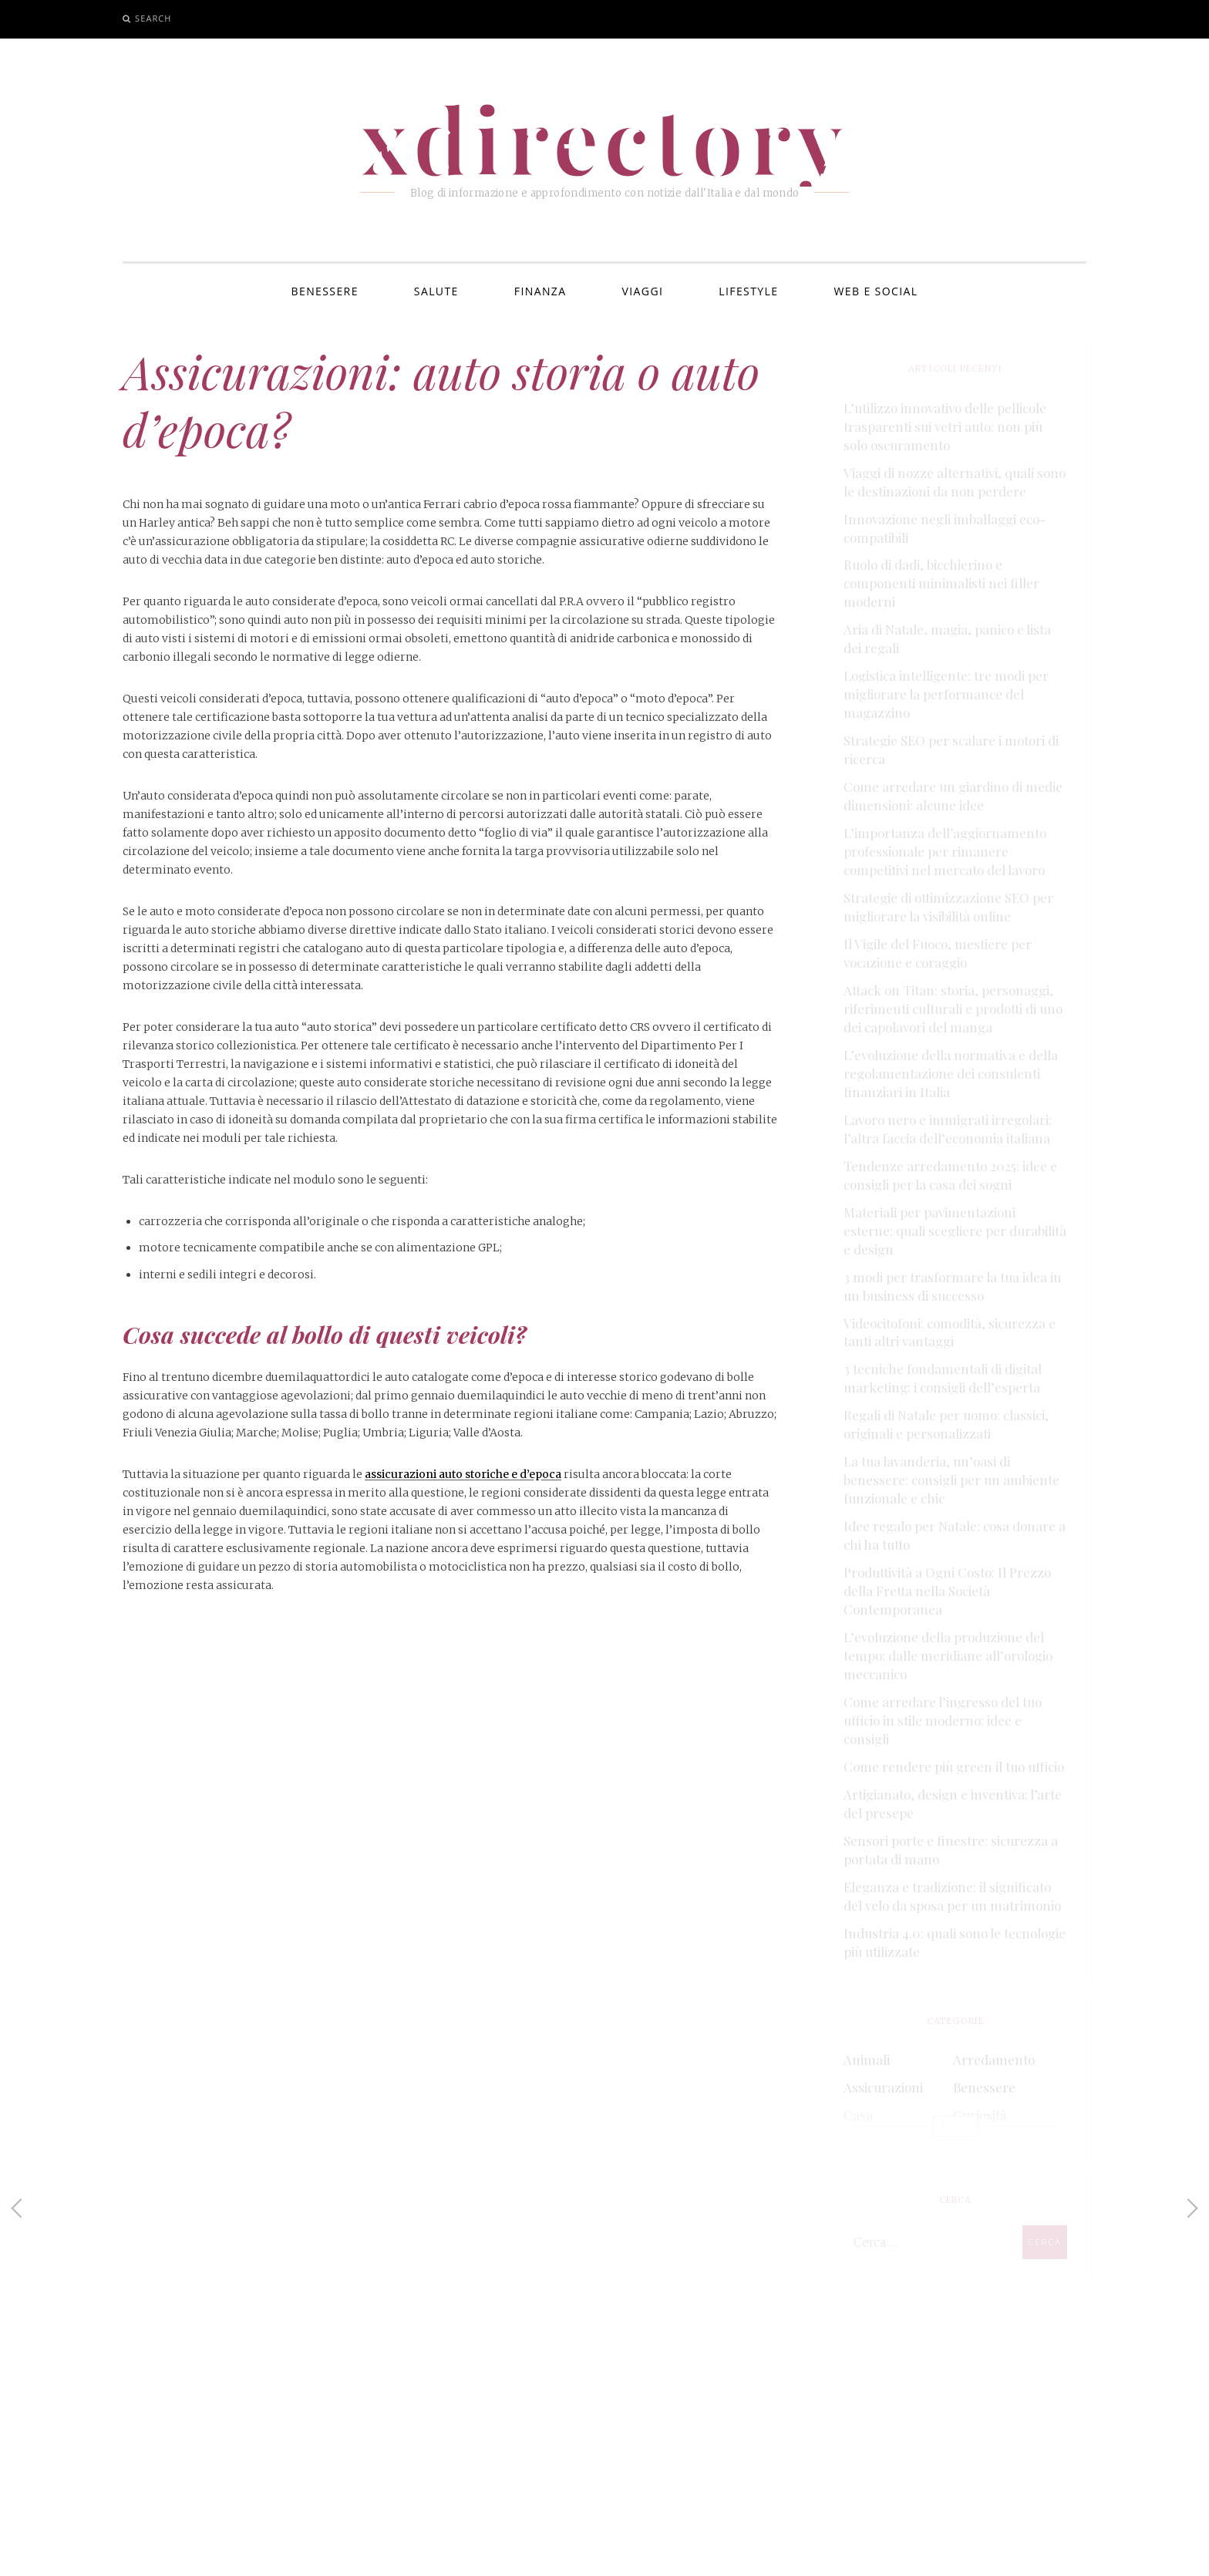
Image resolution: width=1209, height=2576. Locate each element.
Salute (436, 291)
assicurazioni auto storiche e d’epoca (463, 1474)
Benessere (325, 291)
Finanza (540, 291)
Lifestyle (748, 291)
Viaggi (643, 291)
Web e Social (876, 291)
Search (153, 18)
